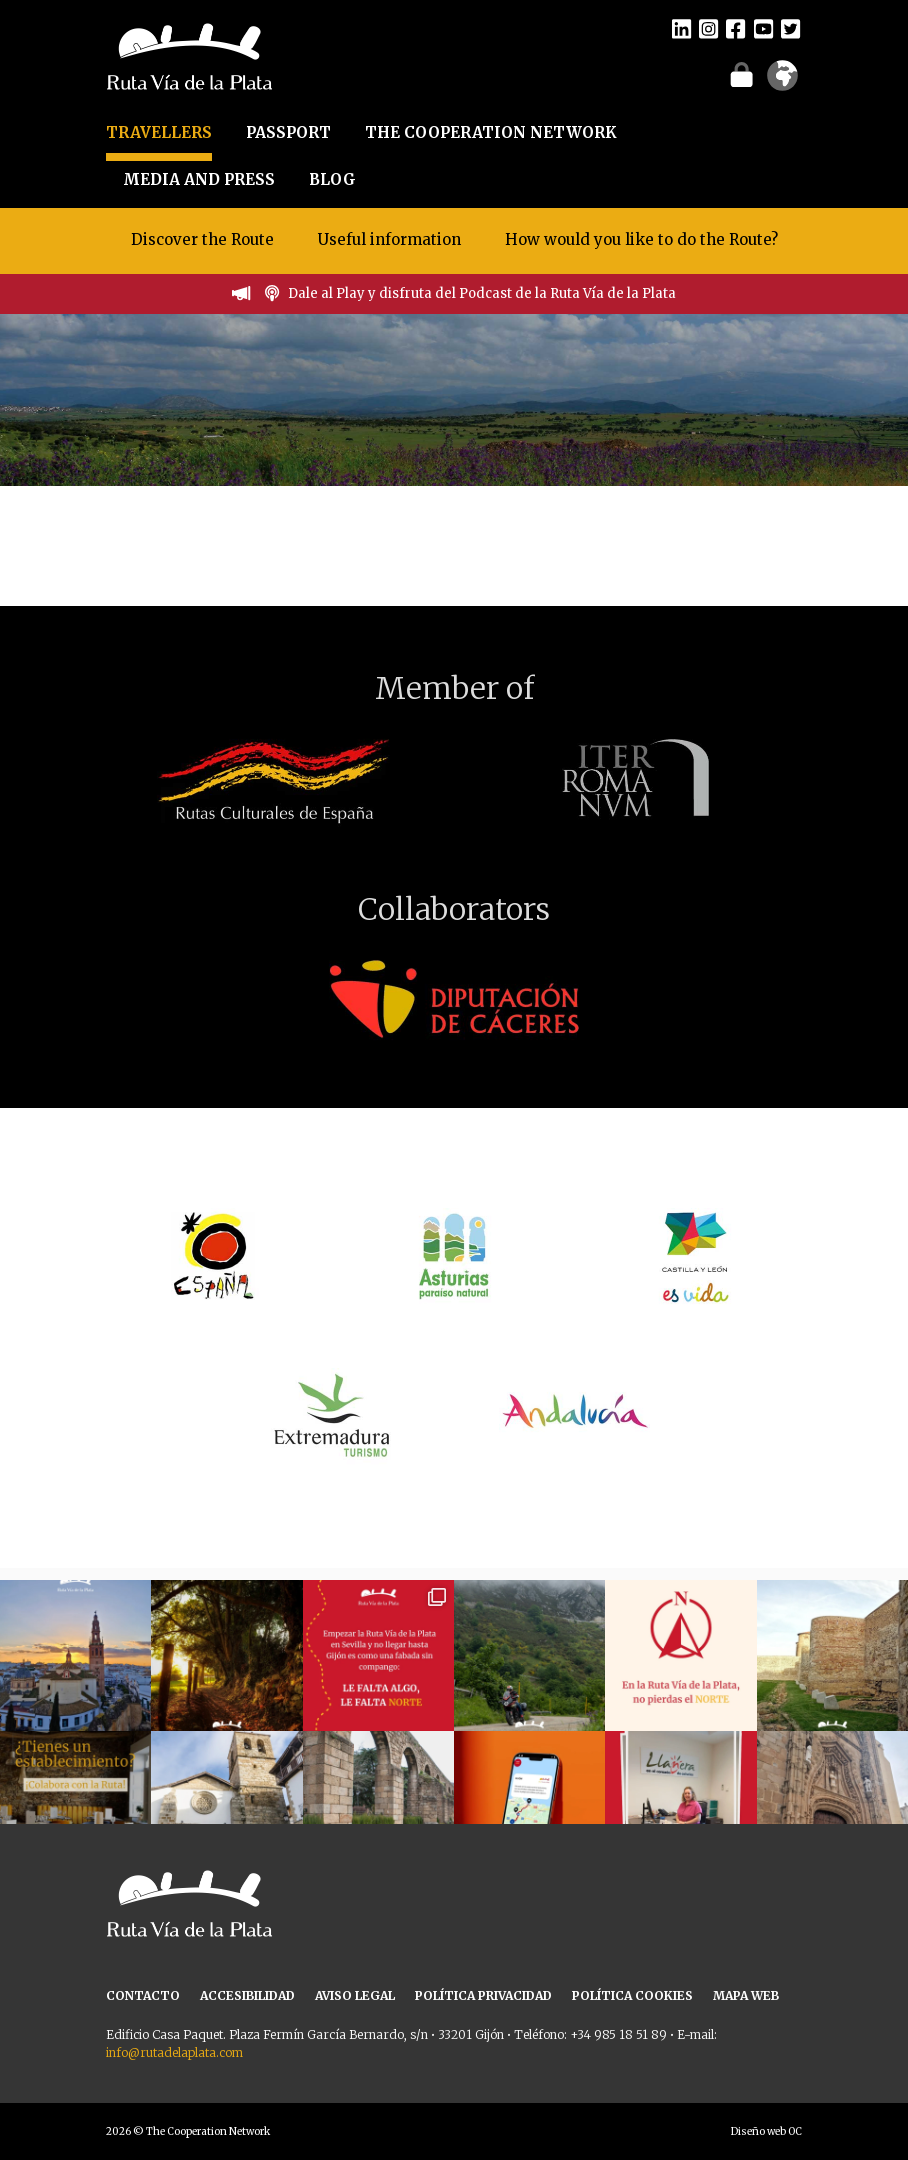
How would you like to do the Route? (641, 239)
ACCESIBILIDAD (247, 1995)
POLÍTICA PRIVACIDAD (483, 1995)
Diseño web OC (766, 2131)
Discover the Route (202, 239)
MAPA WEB (746, 1995)
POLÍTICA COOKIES (632, 1995)
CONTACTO (143, 1995)
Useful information (389, 239)
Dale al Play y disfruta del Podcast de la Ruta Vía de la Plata (482, 293)
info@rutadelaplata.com (174, 2052)
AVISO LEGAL (355, 1995)
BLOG (332, 179)
